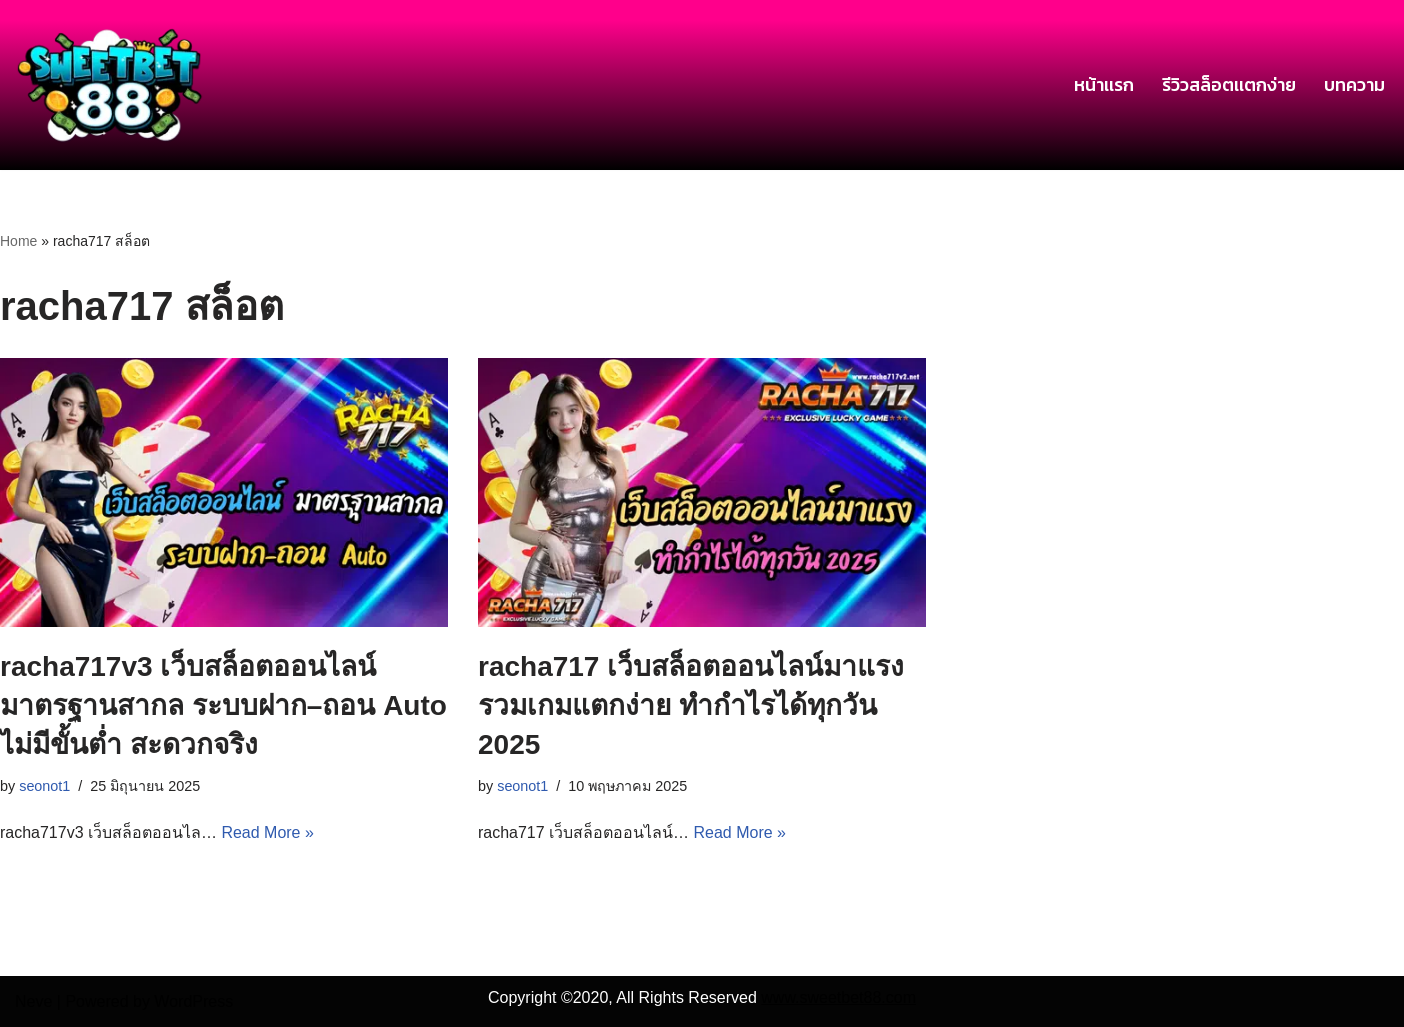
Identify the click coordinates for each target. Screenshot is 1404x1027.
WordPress (193, 1001)
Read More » (268, 832)
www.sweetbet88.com (838, 997)
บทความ (1354, 85)
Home (18, 241)
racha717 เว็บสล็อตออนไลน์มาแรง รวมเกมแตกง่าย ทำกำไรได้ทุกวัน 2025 (691, 705)
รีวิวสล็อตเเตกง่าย (1229, 85)
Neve (33, 1001)
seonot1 (44, 786)
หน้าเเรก (1104, 85)
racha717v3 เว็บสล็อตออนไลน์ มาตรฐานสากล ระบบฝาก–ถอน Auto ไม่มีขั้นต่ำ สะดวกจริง (223, 705)
